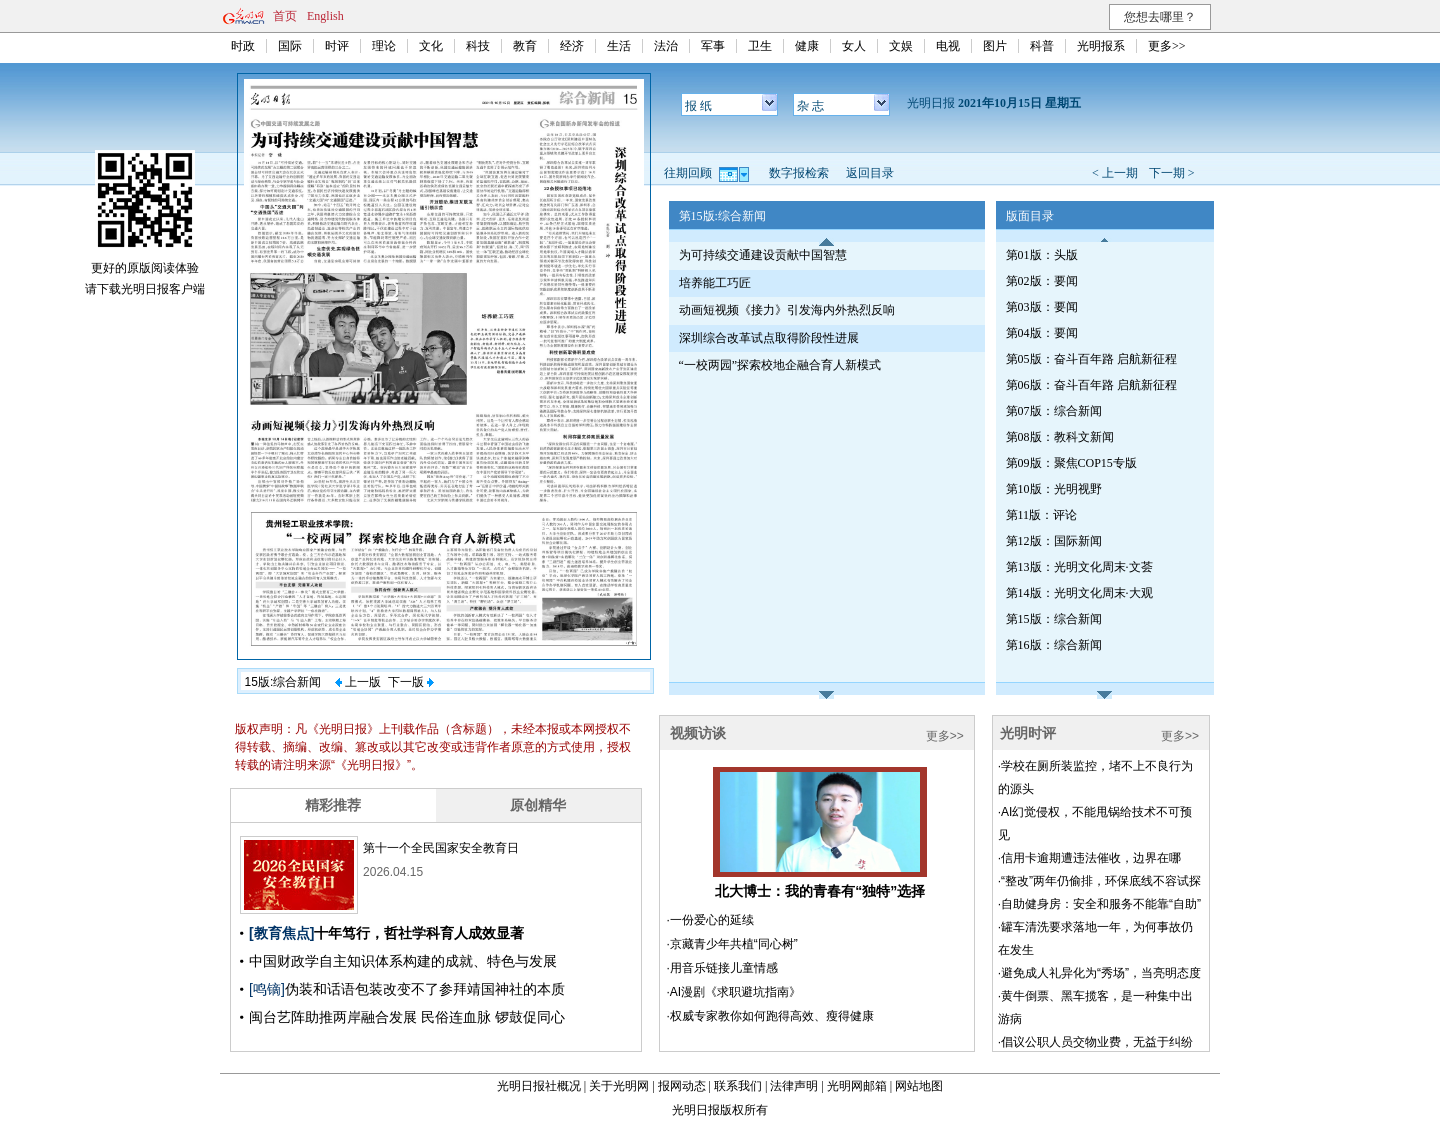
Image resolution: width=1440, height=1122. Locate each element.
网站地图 (919, 1086)
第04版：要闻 (1042, 333)
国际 (290, 46)
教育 (525, 46)
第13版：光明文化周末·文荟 (1079, 567)
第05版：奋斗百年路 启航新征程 (1091, 359)
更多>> (1167, 46)
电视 (948, 46)
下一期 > (1172, 173)
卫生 (760, 46)
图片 (995, 46)
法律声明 (794, 1086)
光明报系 (1101, 46)
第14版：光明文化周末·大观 (1079, 593)
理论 (384, 46)
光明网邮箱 (857, 1086)
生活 (619, 46)
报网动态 (682, 1086)
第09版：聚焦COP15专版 (1071, 463)
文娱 (901, 46)
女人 (854, 46)
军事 (713, 46)
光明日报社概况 (539, 1086)
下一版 (411, 682)
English (325, 16)
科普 (1042, 46)
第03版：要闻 (1042, 307)
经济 (572, 46)
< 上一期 (1115, 173)
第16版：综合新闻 (1054, 645)
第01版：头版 (1042, 255)
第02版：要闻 (1042, 281)
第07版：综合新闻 (1054, 411)
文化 (431, 46)
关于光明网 (619, 1086)
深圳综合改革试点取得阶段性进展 (769, 338)
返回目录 (870, 173)
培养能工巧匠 (715, 283)
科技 (478, 46)
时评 (337, 46)
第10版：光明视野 (1054, 489)
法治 (666, 46)
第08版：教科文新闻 (1060, 437)
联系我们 (738, 1086)
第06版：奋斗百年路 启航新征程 (1091, 385)
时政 (243, 46)
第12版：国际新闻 (1054, 541)
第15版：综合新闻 (1054, 619)
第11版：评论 (1042, 515)
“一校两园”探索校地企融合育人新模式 (780, 365)
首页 (285, 16)
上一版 (358, 682)
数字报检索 (799, 173)
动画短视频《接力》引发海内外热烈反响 (787, 310)
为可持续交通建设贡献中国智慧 (763, 255)
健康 (807, 46)
